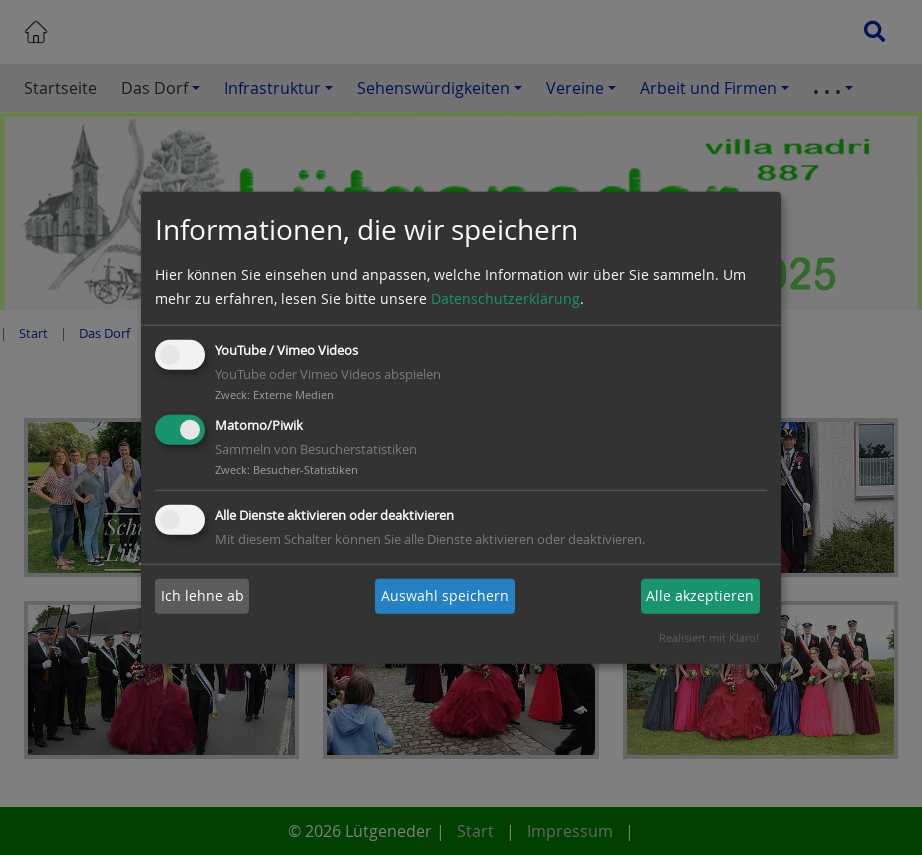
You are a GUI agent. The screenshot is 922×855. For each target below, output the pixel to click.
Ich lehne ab (202, 595)
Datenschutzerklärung (505, 298)
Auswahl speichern (445, 595)
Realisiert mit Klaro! (709, 637)
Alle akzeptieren (700, 595)
